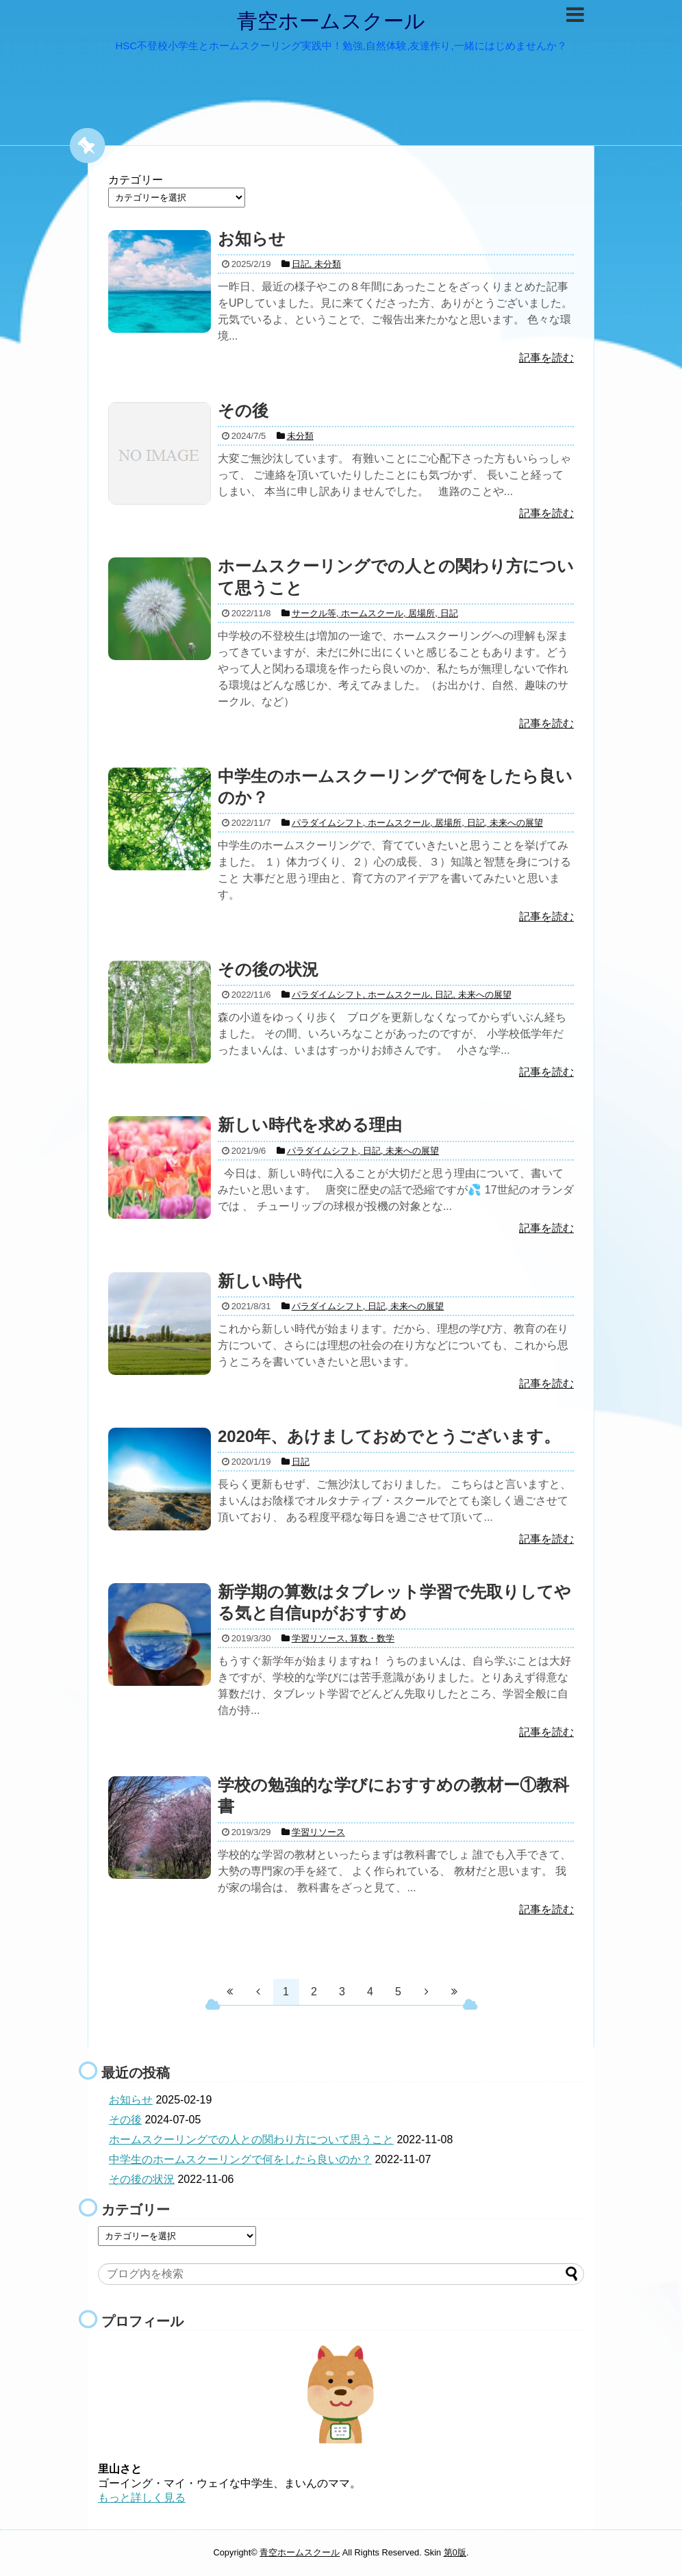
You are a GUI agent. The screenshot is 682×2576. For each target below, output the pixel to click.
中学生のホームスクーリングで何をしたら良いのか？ (240, 2159)
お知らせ (131, 2100)
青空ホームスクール (331, 21)
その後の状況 (142, 2179)
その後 (125, 2119)
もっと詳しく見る (142, 2497)
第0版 (455, 2552)
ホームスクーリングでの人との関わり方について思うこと (251, 2139)
